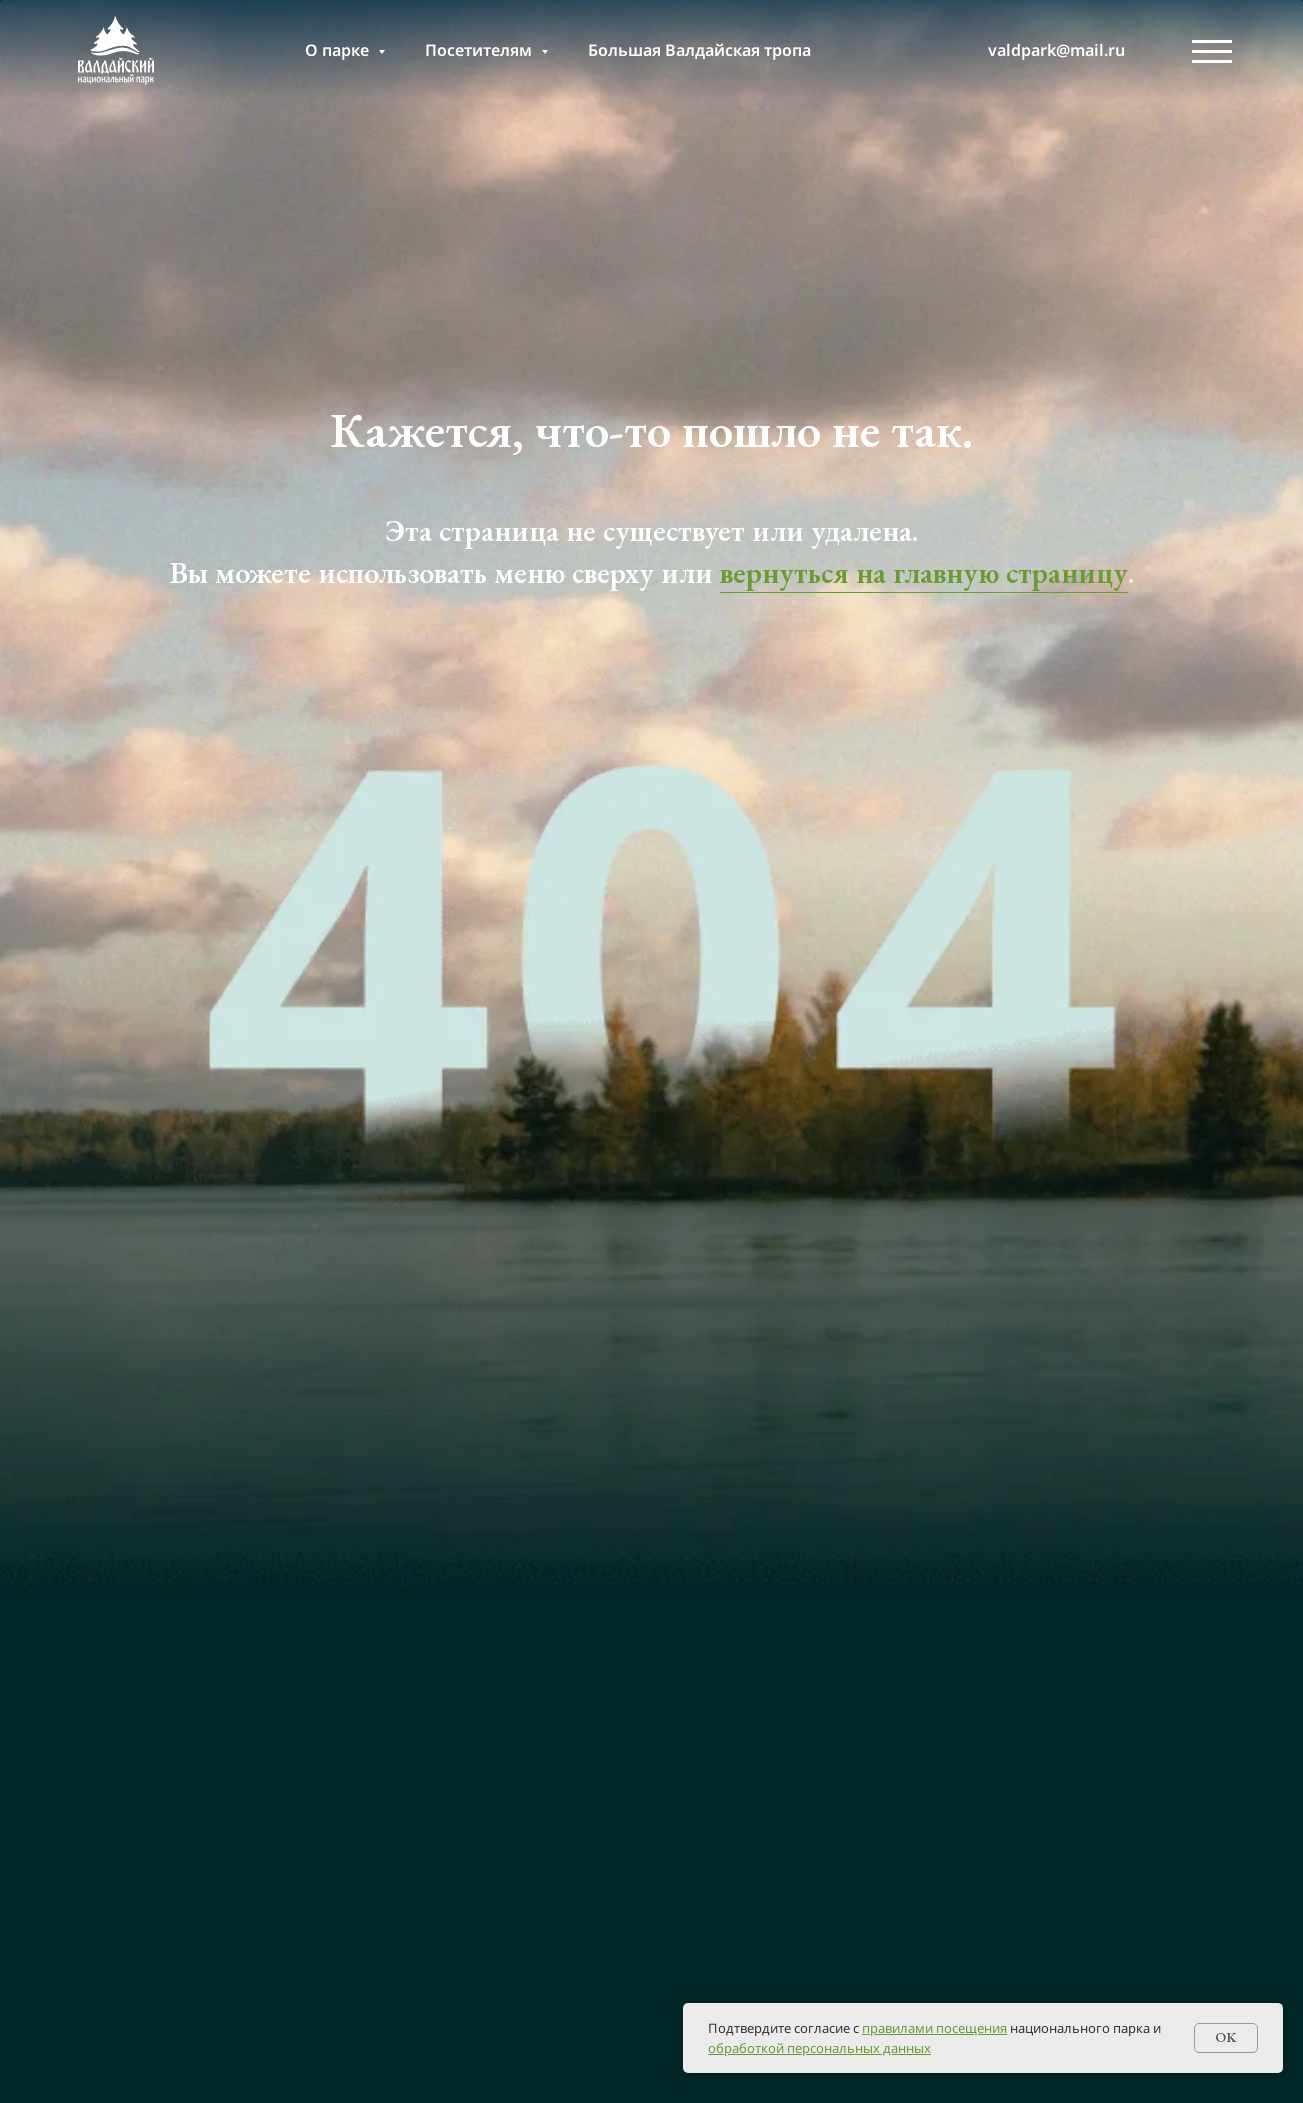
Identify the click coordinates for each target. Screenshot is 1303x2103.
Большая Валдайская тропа (699, 50)
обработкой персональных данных (819, 2048)
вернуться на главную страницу (924, 572)
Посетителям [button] (480, 50)
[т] (931, 50)
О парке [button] (339, 50)
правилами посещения (934, 2028)
